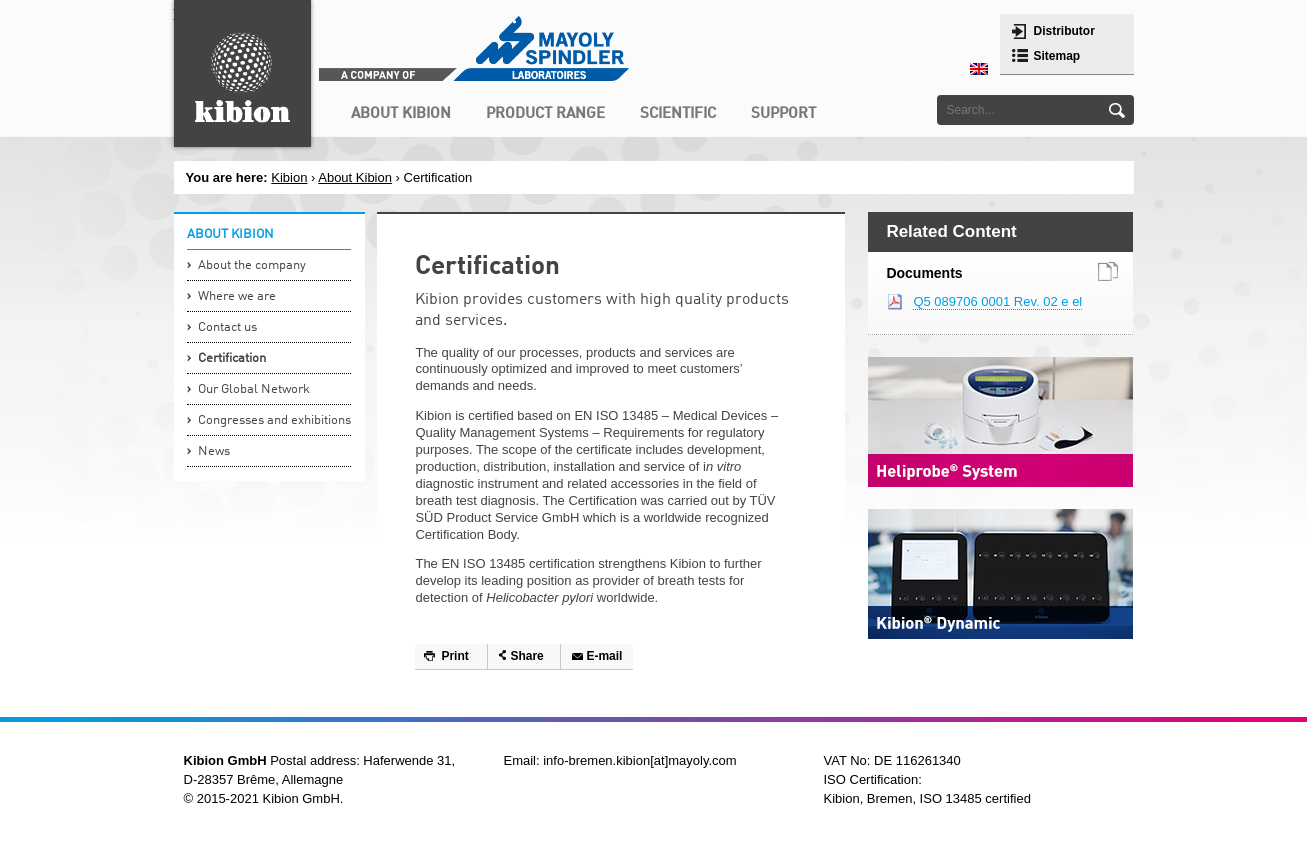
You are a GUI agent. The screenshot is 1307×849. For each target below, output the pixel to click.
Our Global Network (254, 389)
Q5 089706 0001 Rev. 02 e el (997, 301)
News (214, 451)
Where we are (237, 296)
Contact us (227, 327)
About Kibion (355, 177)
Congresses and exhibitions (274, 420)
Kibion (289, 177)
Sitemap (1057, 56)
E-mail (604, 656)
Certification (232, 358)
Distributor (1064, 31)
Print (454, 656)
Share (526, 656)
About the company (252, 265)
